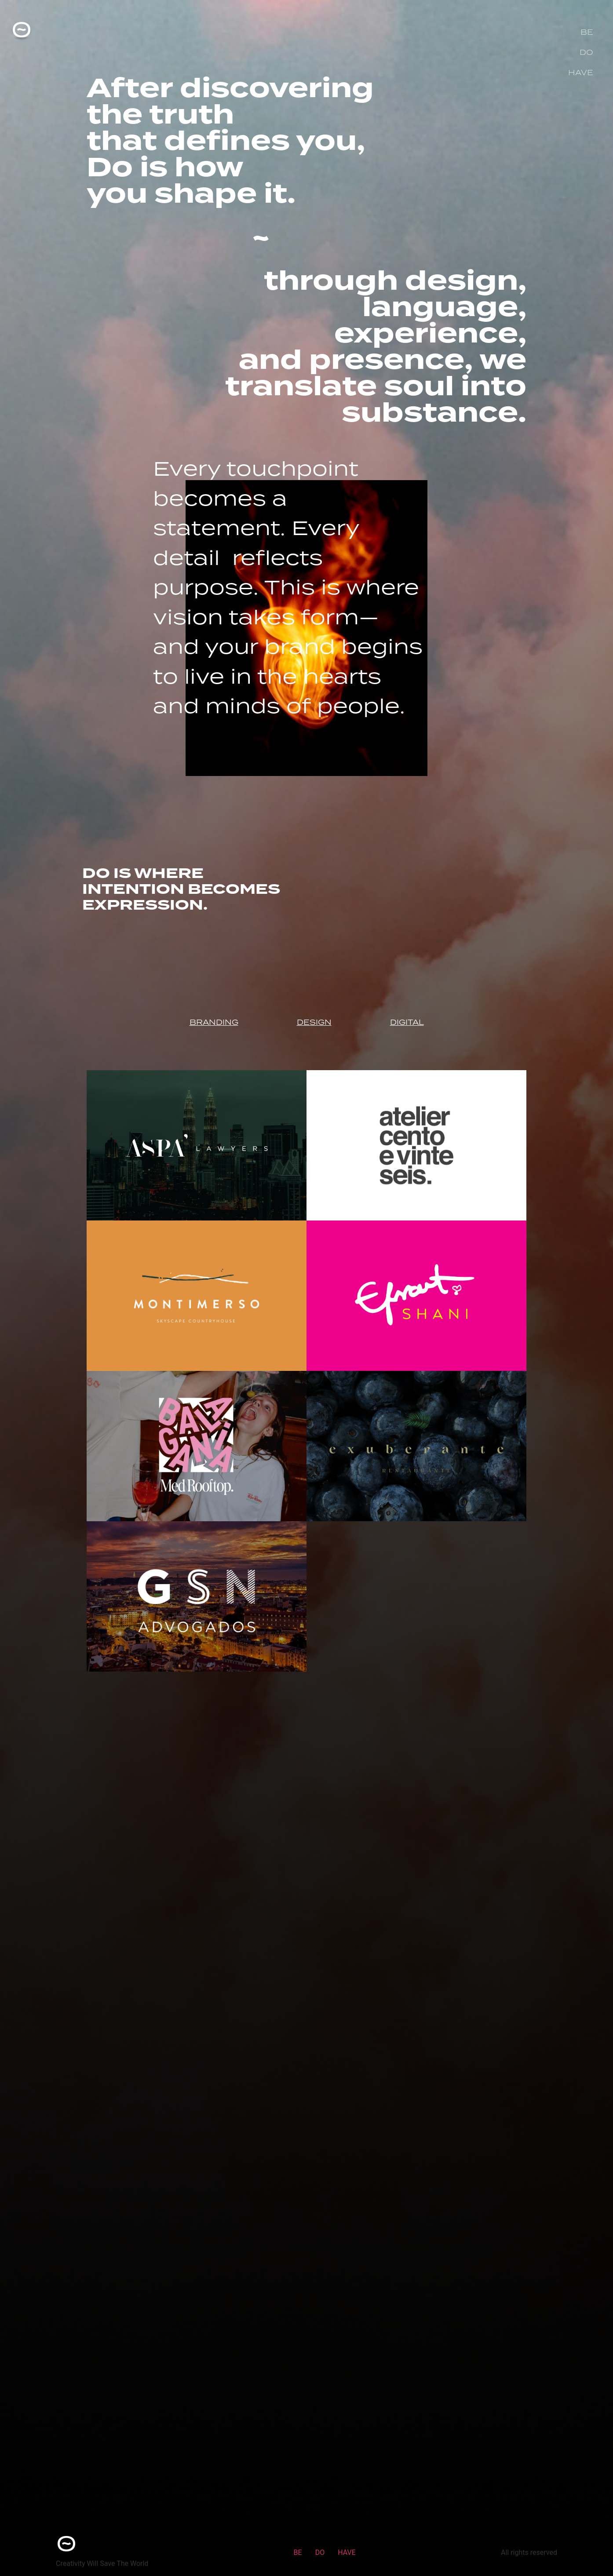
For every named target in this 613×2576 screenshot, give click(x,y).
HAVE (580, 72)
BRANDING (214, 1022)
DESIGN (314, 1022)
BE (586, 32)
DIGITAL (407, 1022)
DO (586, 52)
